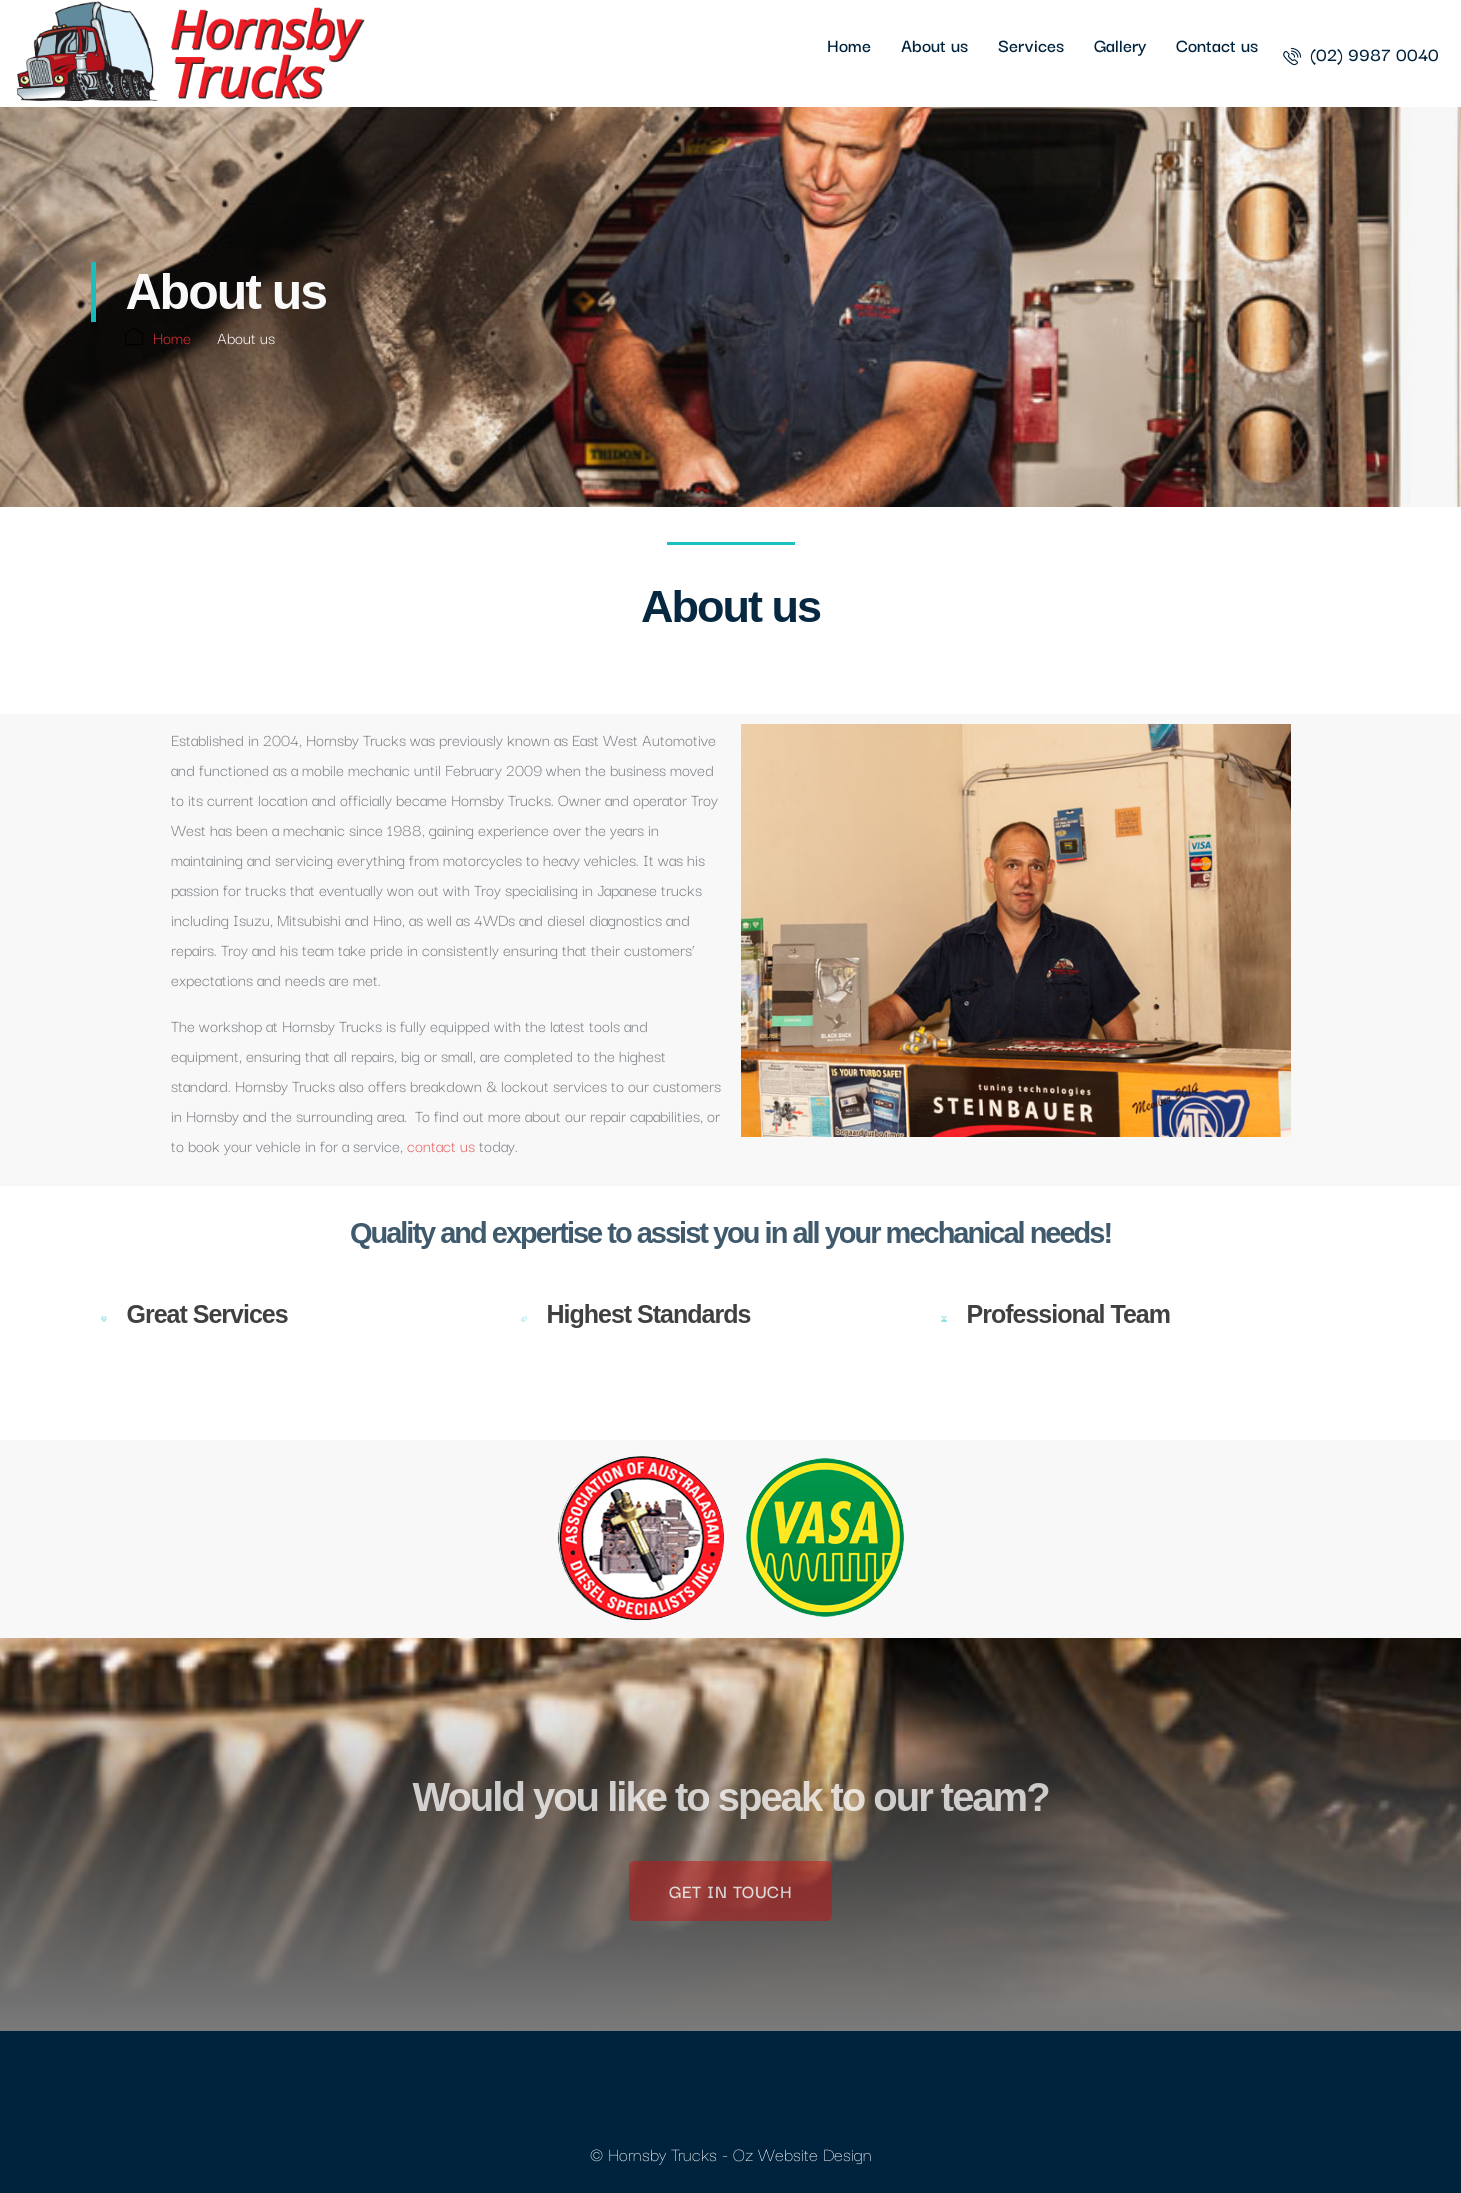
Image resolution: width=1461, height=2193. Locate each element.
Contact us (1217, 44)
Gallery (1120, 44)
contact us (441, 1145)
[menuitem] (1361, 53)
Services (1031, 44)
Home (849, 44)
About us (934, 44)
